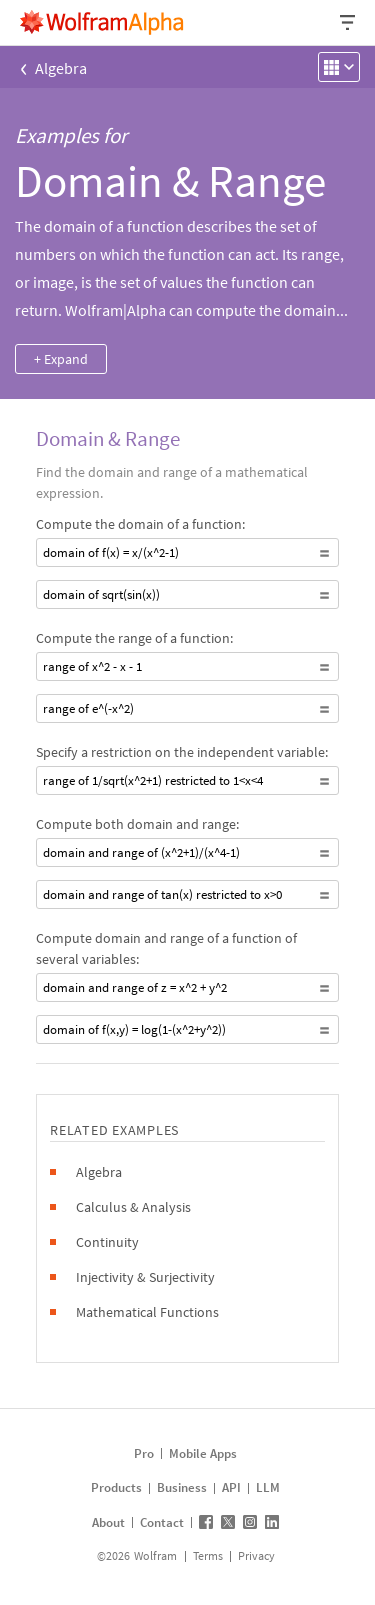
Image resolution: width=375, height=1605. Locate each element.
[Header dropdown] (349, 22)
